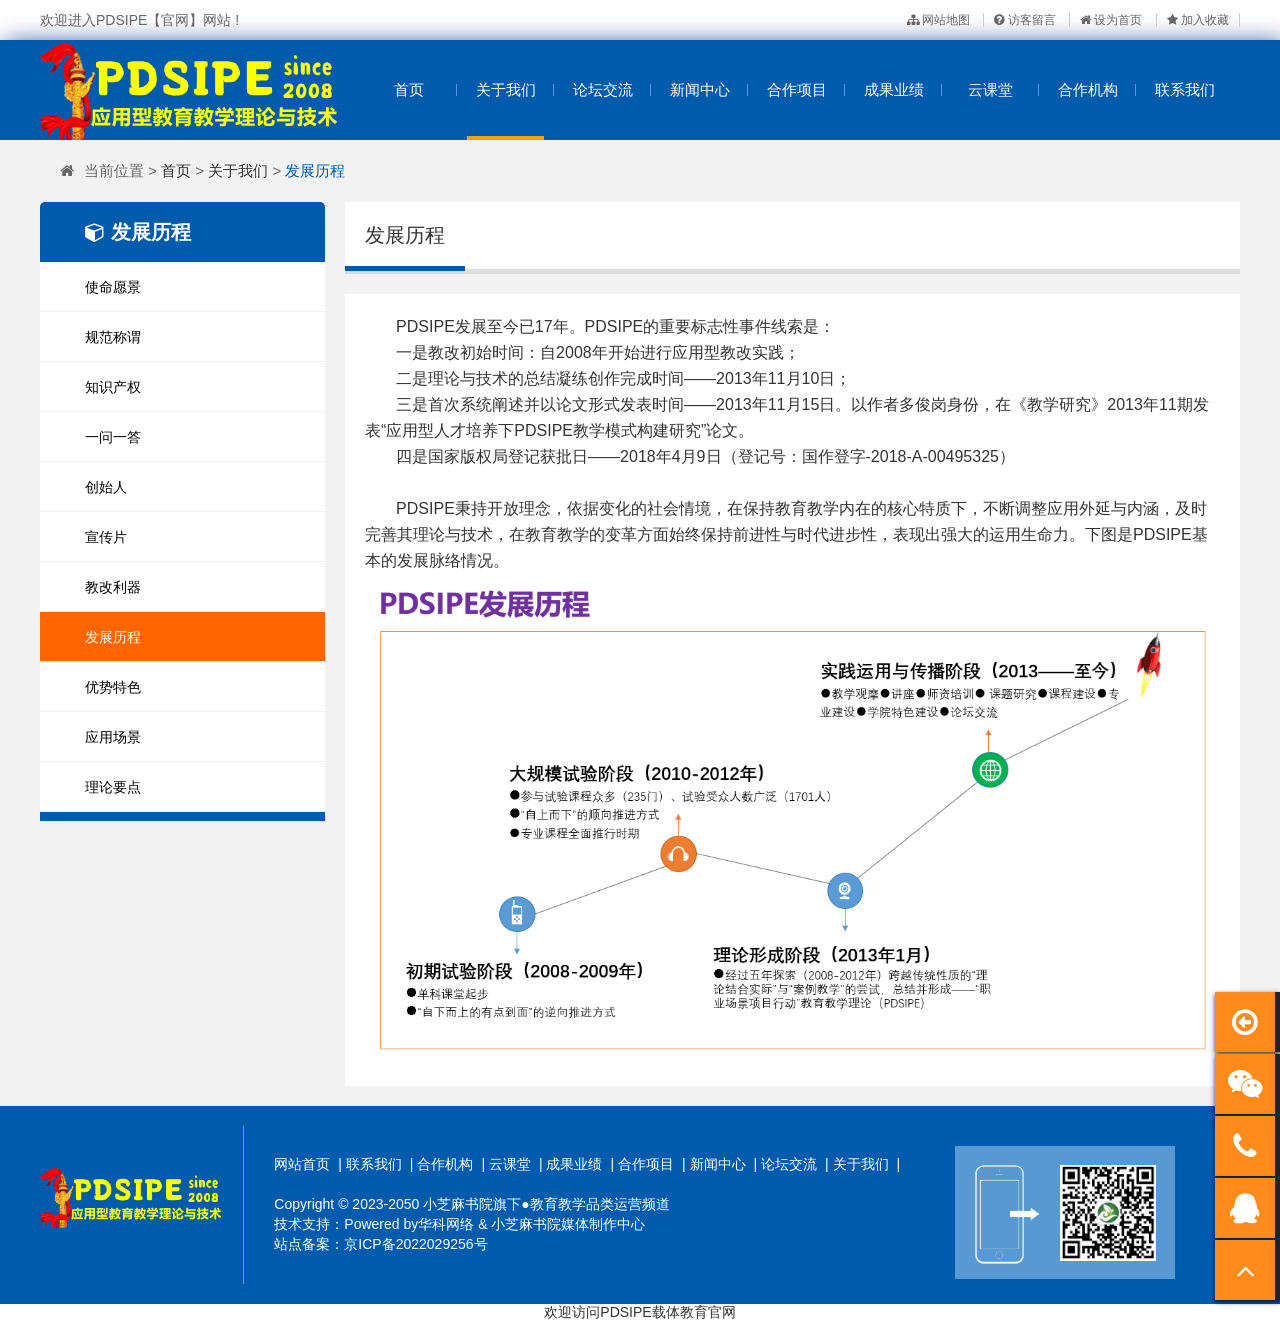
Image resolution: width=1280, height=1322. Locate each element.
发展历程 (315, 170)
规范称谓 (113, 337)
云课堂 (990, 89)
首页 (409, 89)
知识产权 (113, 387)
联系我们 (1185, 89)
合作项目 (797, 89)
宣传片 (106, 537)
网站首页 (302, 1164)
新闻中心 (700, 89)
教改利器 (113, 587)
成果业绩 (894, 89)
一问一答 (113, 437)
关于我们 (506, 89)
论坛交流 (603, 89)
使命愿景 (113, 287)
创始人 (106, 487)
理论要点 (113, 787)
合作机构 (1088, 89)
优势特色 (113, 687)
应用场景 (113, 737)
